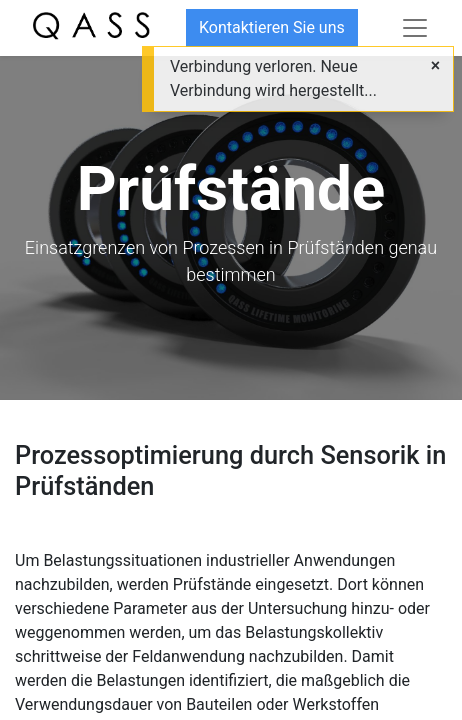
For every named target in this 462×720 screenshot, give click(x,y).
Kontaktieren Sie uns (272, 27)
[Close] (435, 66)
